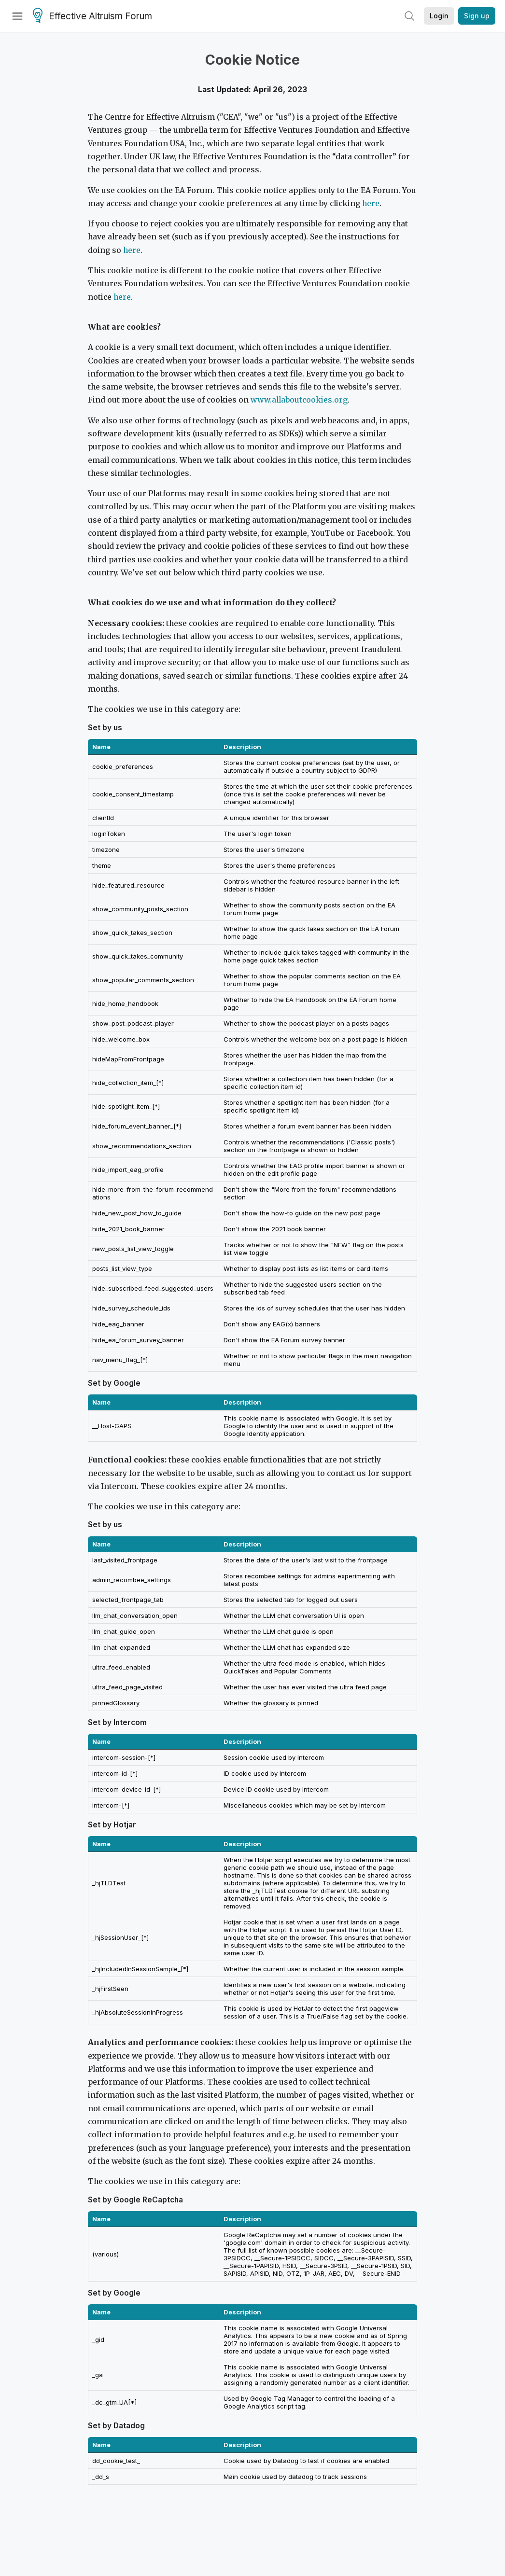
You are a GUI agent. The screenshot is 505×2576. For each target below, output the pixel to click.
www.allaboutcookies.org (299, 399)
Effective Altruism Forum (92, 16)
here (370, 203)
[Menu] (17, 16)
